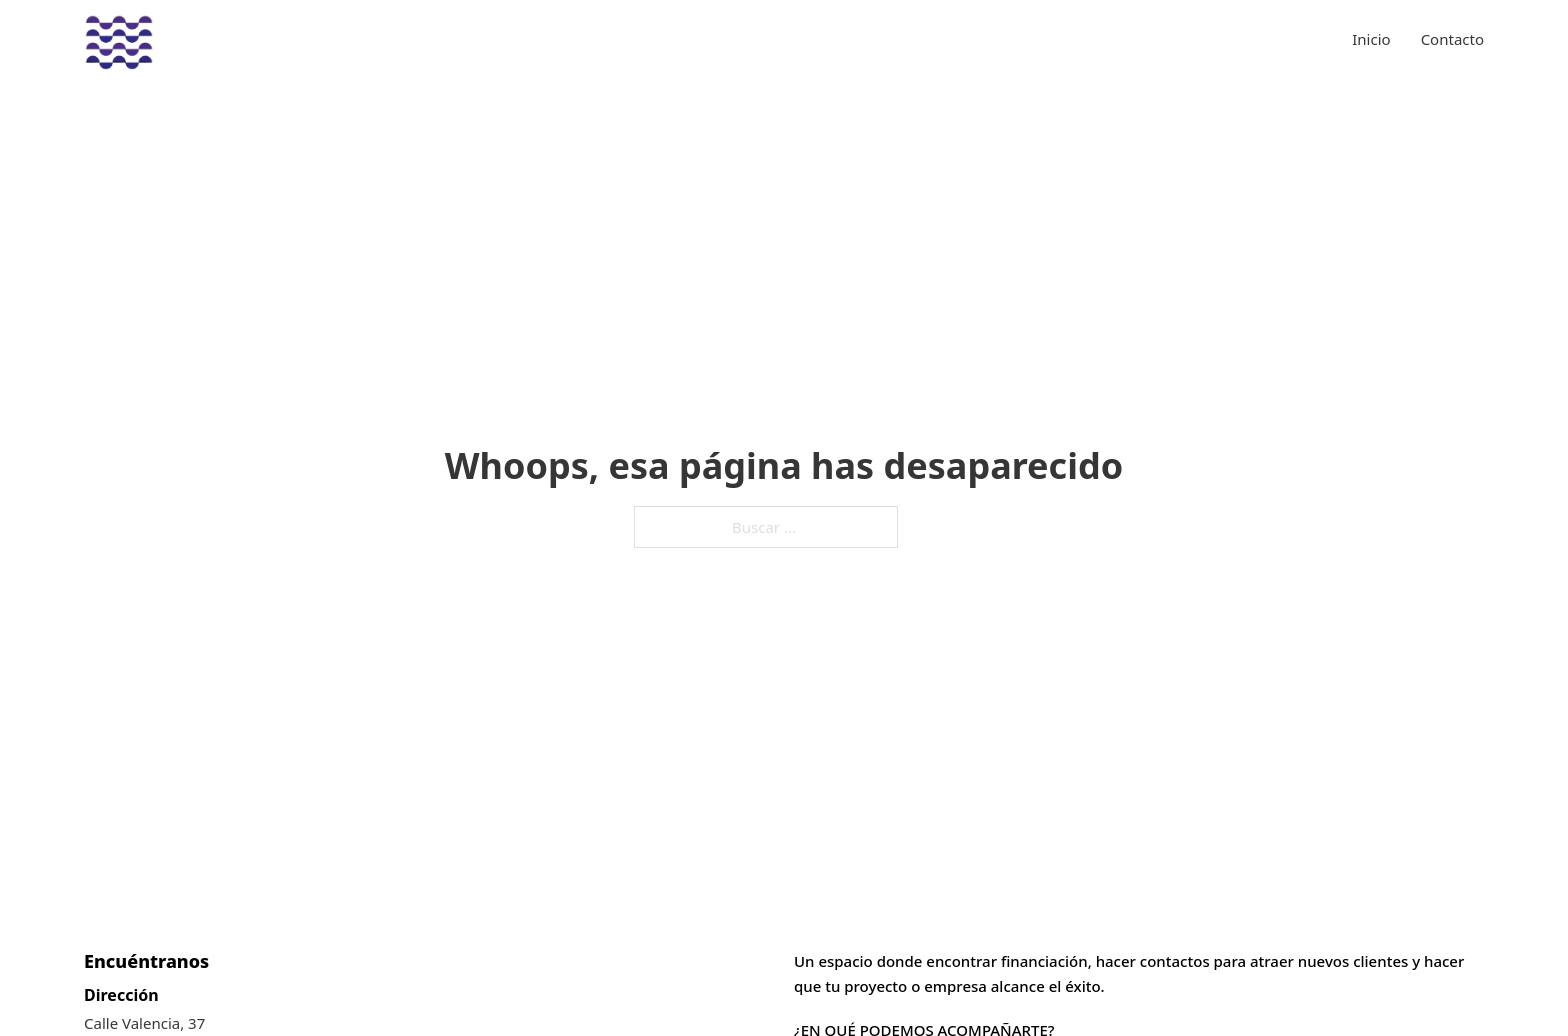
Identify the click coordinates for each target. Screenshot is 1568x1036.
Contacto (1452, 39)
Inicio (1371, 39)
